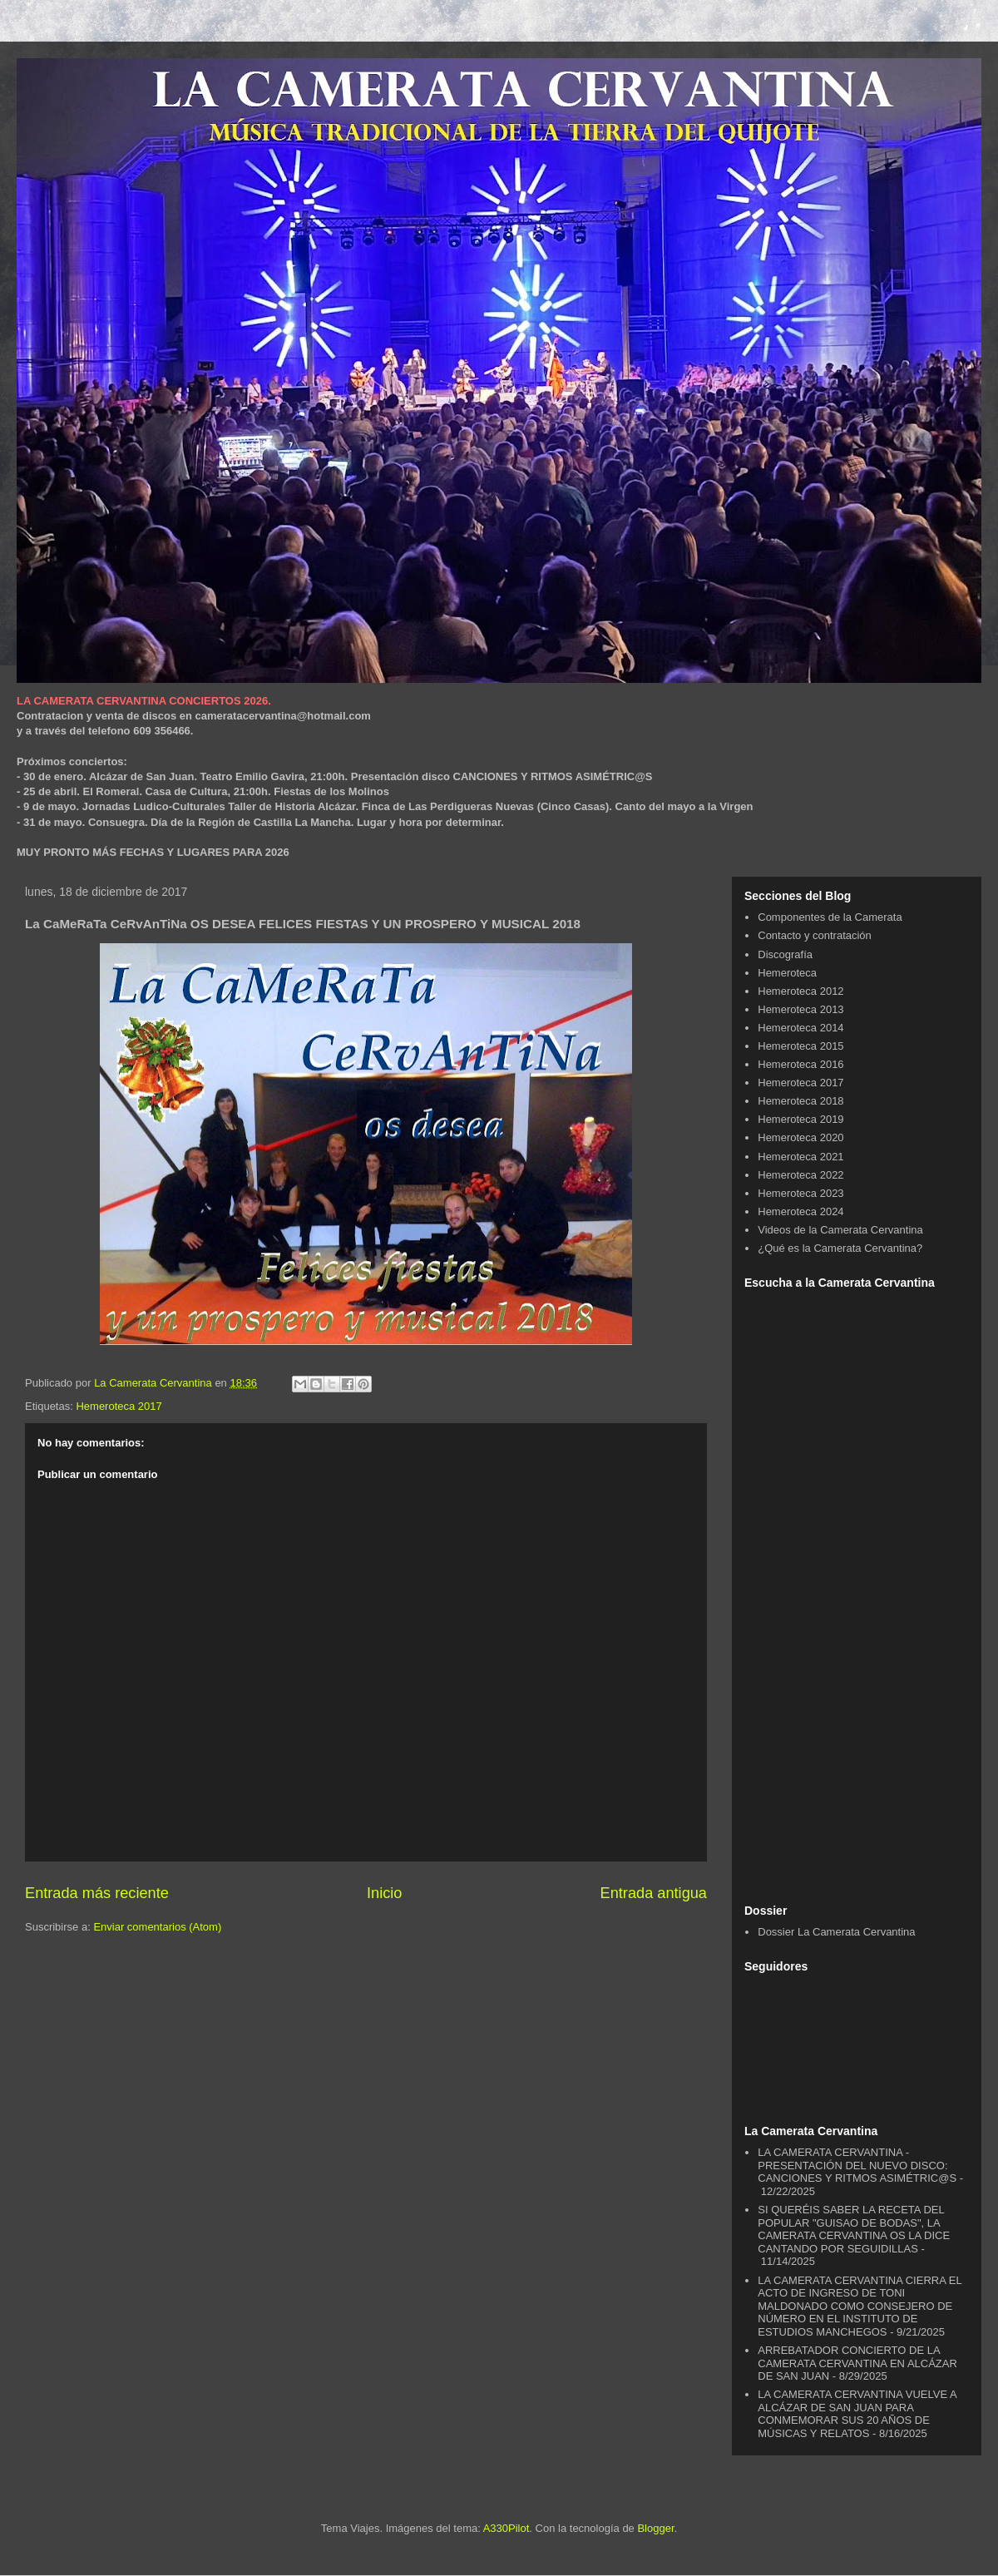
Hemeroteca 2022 (800, 1175)
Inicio (384, 1893)
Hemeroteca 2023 (800, 1193)
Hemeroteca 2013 (800, 1009)
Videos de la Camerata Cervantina (840, 1230)
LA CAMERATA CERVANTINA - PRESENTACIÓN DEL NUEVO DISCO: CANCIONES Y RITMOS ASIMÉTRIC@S (857, 2165)
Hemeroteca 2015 (800, 1046)
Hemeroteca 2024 (800, 1211)
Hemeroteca (787, 973)
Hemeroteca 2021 (800, 1156)
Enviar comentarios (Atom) (157, 1927)
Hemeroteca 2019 (800, 1119)
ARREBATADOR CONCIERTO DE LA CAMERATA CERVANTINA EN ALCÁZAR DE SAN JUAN (857, 2363)
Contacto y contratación (815, 935)
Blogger (655, 2528)
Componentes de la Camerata (830, 917)
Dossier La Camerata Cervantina (836, 1932)
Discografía (785, 954)
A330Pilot (506, 2528)
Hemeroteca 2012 (800, 991)
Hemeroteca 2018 (800, 1101)
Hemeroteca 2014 (800, 1027)
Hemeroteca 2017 (118, 1406)
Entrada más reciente (97, 1893)
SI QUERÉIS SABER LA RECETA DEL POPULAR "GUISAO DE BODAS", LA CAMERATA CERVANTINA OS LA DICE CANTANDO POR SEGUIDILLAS (854, 2229)
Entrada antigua (653, 1893)
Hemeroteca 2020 (800, 1137)
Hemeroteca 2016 (800, 1064)
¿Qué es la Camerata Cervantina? (840, 1248)
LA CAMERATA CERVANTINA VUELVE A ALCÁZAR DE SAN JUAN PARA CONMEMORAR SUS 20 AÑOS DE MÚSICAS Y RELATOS (857, 2414)
